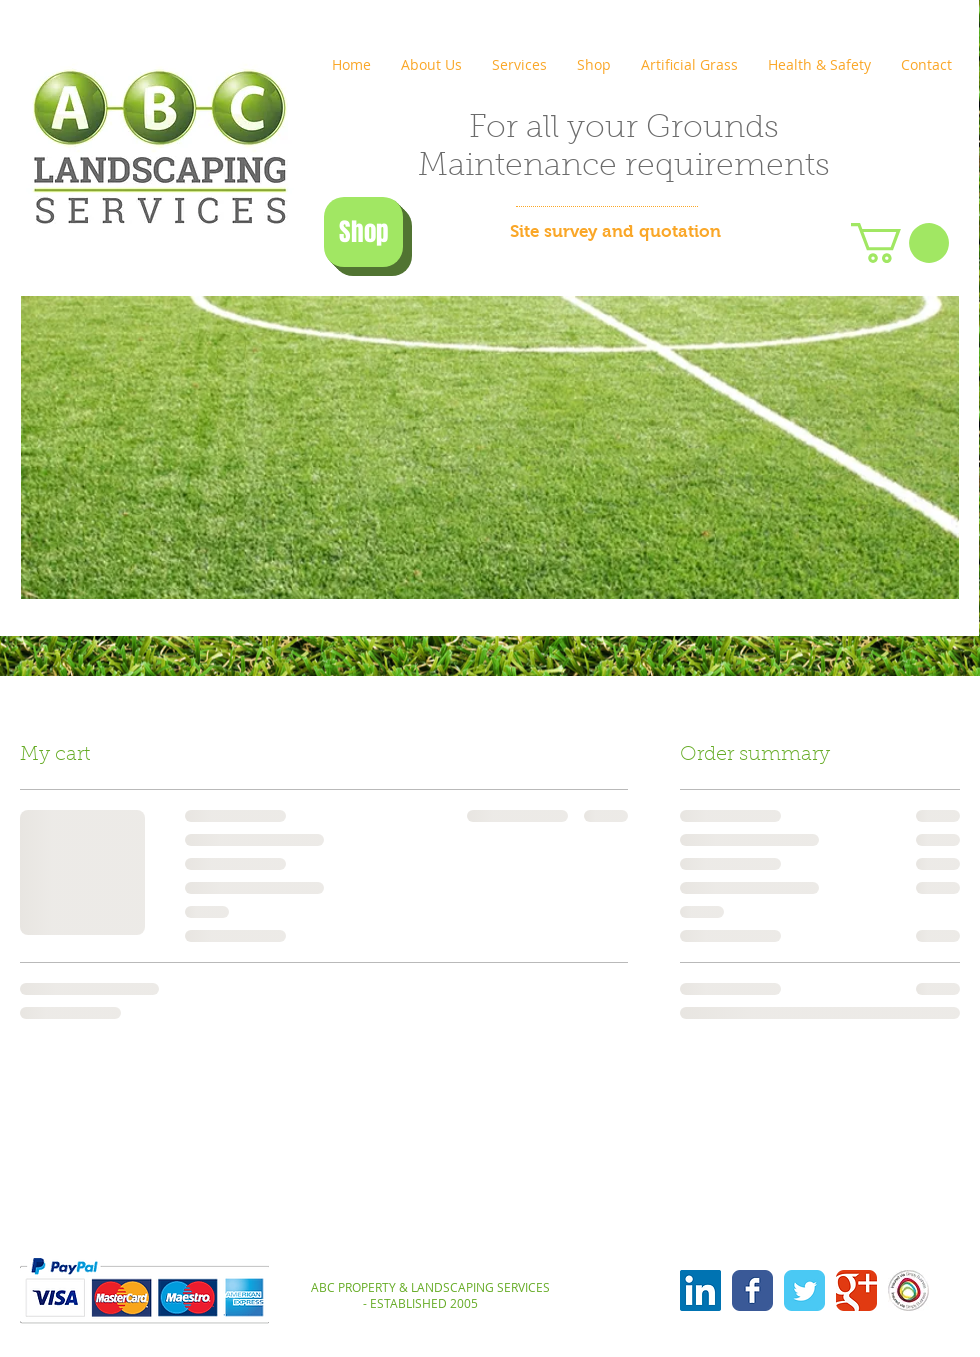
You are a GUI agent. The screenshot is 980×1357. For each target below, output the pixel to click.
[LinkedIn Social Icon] (700, 1290)
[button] (900, 243)
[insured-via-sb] (908, 1290)
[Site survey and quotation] (615, 232)
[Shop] (363, 232)
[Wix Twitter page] (804, 1290)
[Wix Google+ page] (856, 1290)
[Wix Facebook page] (752, 1290)
